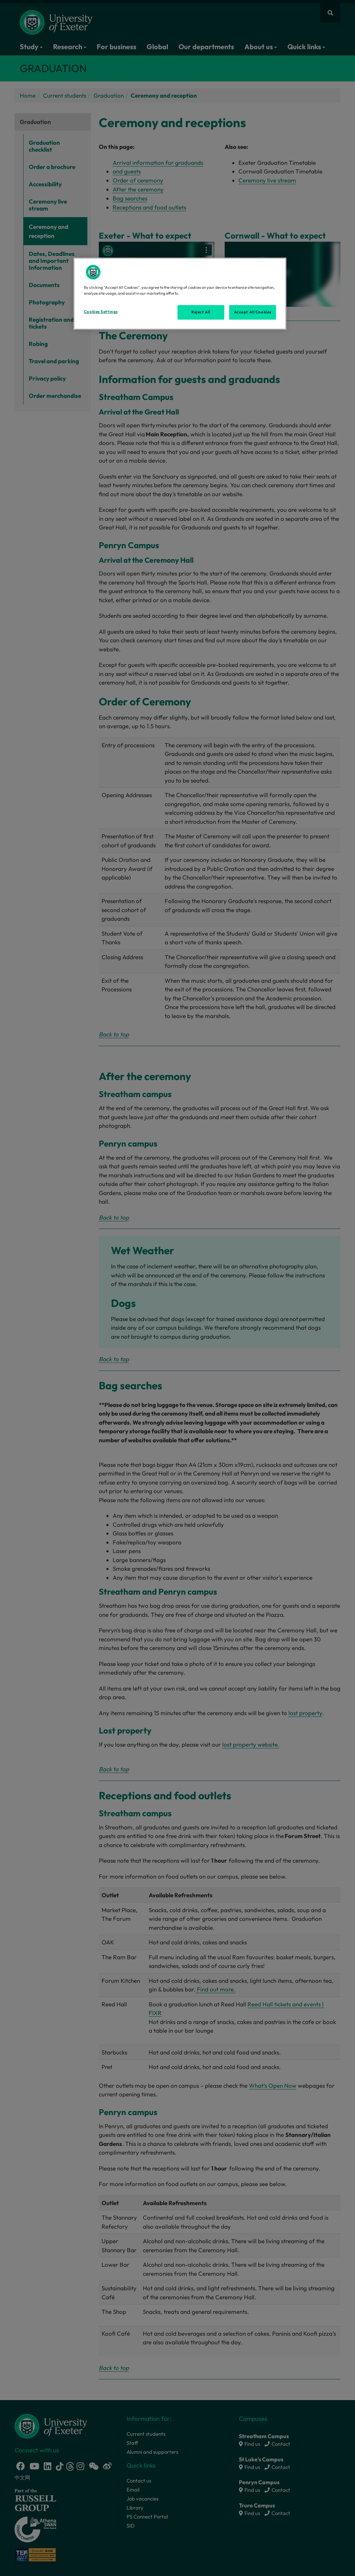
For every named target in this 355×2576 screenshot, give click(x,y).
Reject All (200, 312)
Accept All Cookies (252, 312)
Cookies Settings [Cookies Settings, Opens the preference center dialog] (101, 311)
